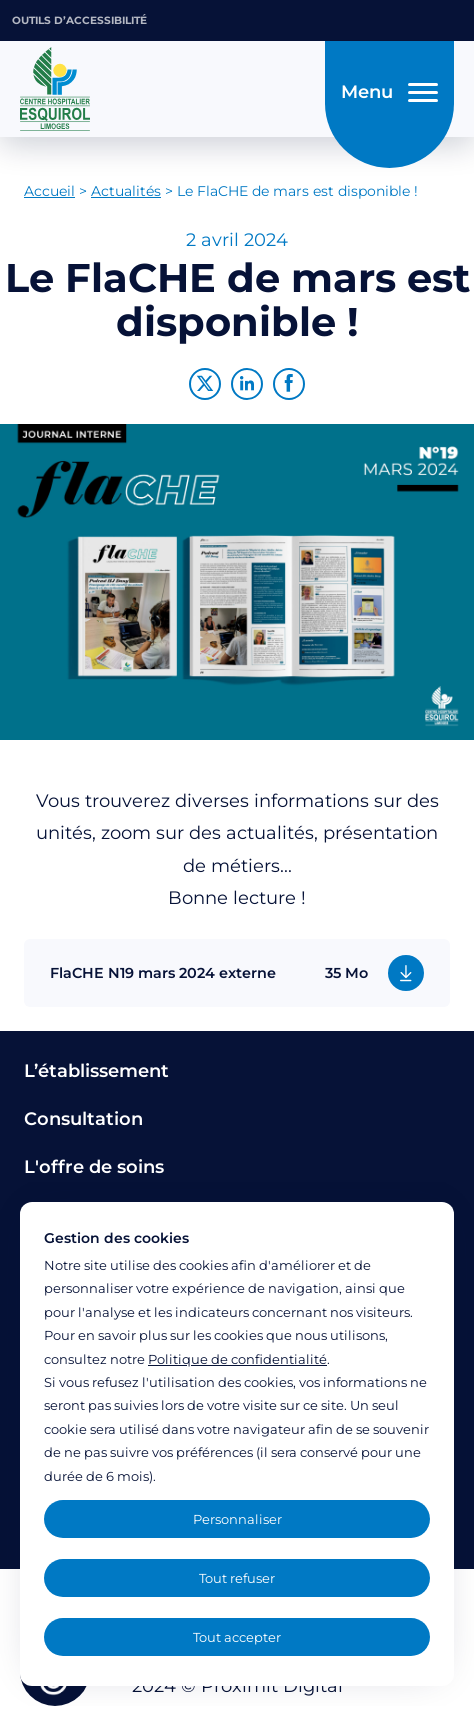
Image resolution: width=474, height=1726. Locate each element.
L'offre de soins (94, 1167)
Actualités (126, 191)
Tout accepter (237, 1637)
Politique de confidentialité (237, 1359)
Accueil (49, 191)
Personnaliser (237, 1519)
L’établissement (96, 1071)
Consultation (83, 1119)
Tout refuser (237, 1578)
